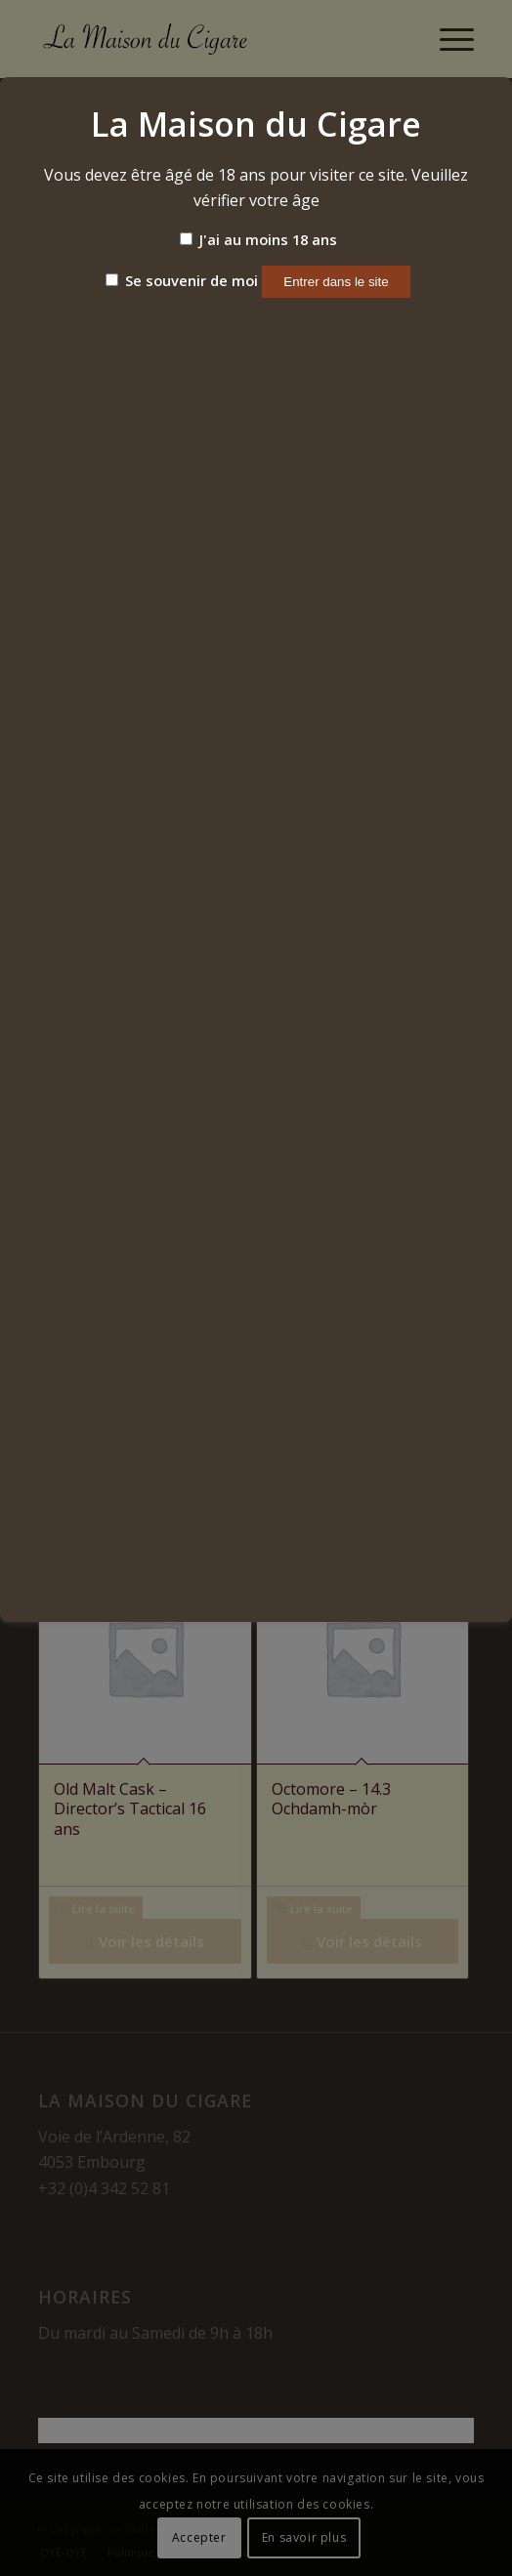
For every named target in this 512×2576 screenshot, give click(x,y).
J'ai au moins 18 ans (258, 239)
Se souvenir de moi (182, 280)
